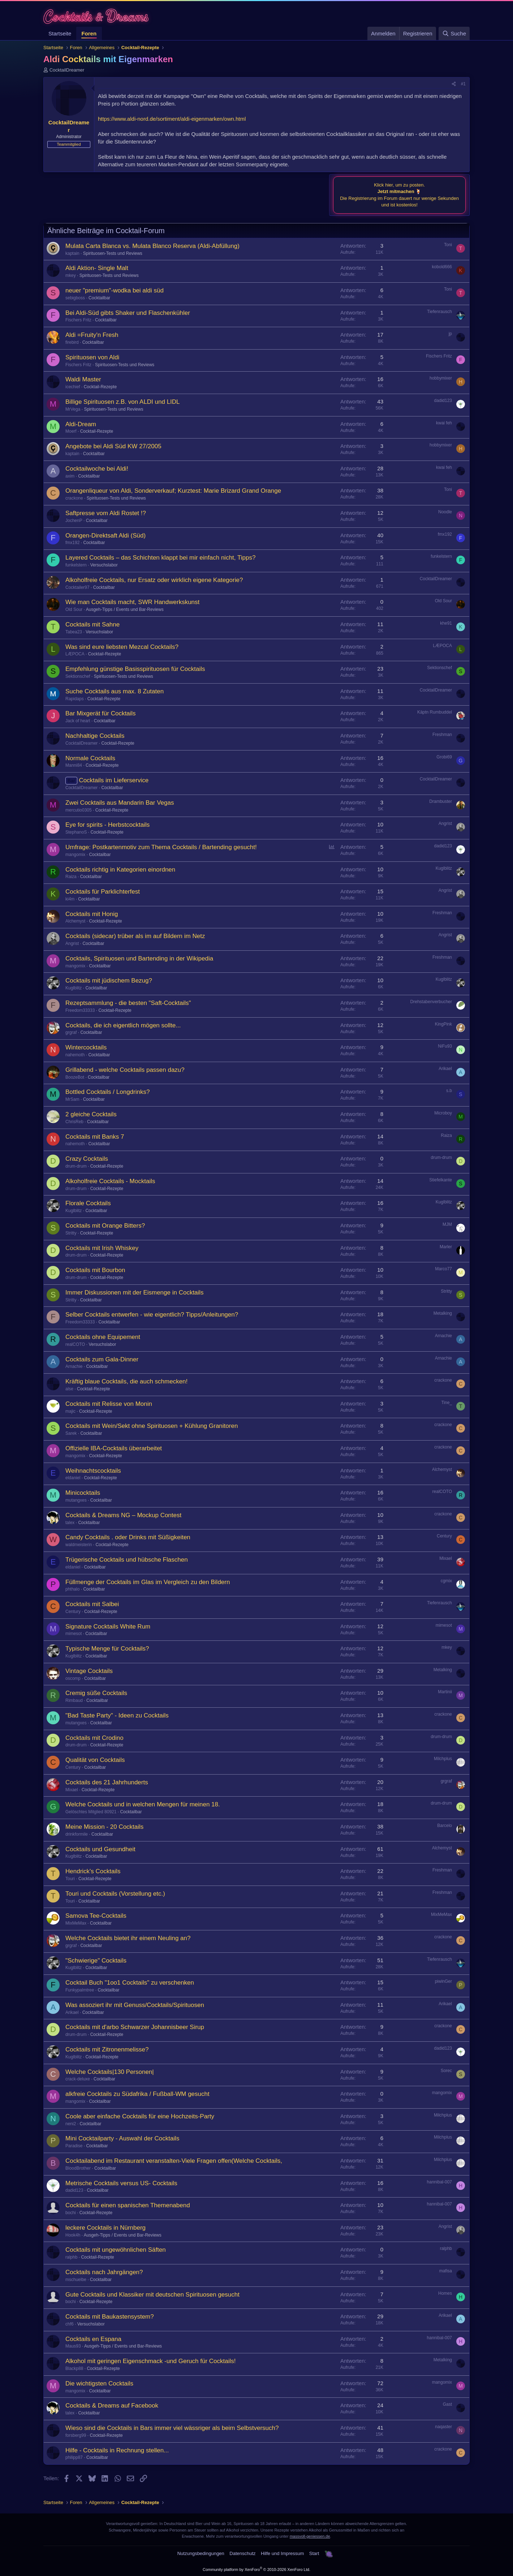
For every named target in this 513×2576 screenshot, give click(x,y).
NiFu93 (445, 1046)
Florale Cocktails (88, 1203)
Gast (447, 2404)
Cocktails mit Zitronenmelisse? (107, 2049)
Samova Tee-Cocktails (95, 1915)
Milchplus (443, 1758)
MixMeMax (75, 1923)
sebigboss (75, 297)
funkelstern (76, 565)
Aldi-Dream (80, 424)
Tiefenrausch (439, 311)
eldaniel (72, 1477)
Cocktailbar (99, 297)
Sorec (446, 2070)
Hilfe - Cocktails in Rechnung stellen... (117, 2450)
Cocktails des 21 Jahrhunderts (106, 1782)
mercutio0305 (78, 810)
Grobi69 (444, 756)
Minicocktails (82, 1492)
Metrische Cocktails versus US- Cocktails (121, 2183)
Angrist (445, 823)
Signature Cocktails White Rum (107, 1626)
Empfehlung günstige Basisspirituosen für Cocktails (135, 669)
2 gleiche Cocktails (91, 1114)
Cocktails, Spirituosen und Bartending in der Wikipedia (139, 958)
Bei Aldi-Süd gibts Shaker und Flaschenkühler (127, 312)
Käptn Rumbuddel (434, 712)
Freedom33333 (80, 1010)
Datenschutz (242, 2553)
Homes (445, 2293)
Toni (448, 244)
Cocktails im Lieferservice (113, 780)
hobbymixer (441, 378)
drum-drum (76, 1166)
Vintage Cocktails (89, 1671)
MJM (447, 1224)
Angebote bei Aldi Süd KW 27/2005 (113, 446)
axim (69, 476)
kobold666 (442, 266)
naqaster (443, 2426)
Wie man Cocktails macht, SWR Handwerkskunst (132, 602)
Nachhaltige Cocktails (94, 735)
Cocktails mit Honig (91, 914)
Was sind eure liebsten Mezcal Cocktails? (121, 646)
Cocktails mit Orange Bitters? (105, 1225)
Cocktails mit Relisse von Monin (108, 1403)
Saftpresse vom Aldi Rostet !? (105, 513)
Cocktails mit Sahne (92, 624)
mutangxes (76, 1500)
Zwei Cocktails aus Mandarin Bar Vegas (119, 802)
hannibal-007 (439, 2182)
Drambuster (440, 801)
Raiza (71, 876)
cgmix (446, 1580)
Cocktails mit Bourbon (95, 1270)
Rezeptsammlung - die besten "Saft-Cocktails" (128, 1003)
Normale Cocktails (90, 758)
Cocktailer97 (77, 587)
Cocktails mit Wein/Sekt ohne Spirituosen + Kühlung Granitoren (151, 1425)
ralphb (71, 2257)
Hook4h (72, 2235)
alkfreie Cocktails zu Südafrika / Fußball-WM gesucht (137, 2094)
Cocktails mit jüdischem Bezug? (108, 980)
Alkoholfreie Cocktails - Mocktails (110, 1181)
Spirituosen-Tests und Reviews (112, 253)
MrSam (72, 1099)
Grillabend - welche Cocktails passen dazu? (125, 1069)
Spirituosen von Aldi (92, 357)
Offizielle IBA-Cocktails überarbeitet (113, 1448)
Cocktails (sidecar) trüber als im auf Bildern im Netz (135, 936)
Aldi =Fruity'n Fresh (91, 334)
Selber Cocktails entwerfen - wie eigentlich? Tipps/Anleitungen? (151, 1314)
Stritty (71, 1233)
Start (314, 2553)
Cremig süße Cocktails (96, 1693)
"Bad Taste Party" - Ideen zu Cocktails (117, 1715)
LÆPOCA (75, 653)
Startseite (59, 33)
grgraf (71, 1032)
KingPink (443, 1024)
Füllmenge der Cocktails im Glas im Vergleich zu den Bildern (147, 1582)
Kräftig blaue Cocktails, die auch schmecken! (126, 1381)
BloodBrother (78, 2168)
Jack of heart (77, 720)
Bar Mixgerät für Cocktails (100, 713)
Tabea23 (73, 631)
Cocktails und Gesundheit (100, 1849)
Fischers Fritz (78, 319)
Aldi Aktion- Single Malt (96, 268)
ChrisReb (74, 1121)
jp (450, 333)
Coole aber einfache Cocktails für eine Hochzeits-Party (139, 2116)
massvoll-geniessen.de (310, 2536)
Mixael (445, 1558)
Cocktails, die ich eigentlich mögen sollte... (123, 1025)
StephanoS (76, 832)
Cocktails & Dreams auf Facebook (111, 2405)
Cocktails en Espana (93, 2339)
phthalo (72, 1589)
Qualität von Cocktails (95, 1759)
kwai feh (444, 422)
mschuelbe (75, 2279)
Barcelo (444, 1825)
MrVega (72, 409)
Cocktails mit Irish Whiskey (101, 1248)
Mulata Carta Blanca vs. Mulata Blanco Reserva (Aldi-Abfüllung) (152, 246)
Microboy (443, 1113)
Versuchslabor (104, 565)
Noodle (445, 511)
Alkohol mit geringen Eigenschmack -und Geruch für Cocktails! (150, 2361)
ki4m (69, 899)
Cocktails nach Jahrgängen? (104, 2272)
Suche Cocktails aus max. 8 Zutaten (114, 691)
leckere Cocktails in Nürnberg (105, 2227)
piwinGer (443, 1981)
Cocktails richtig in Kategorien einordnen (120, 869)
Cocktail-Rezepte (100, 386)
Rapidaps (74, 698)
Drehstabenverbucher (431, 1001)
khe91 (446, 623)
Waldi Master (83, 379)
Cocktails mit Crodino (94, 1737)
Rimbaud (74, 1700)
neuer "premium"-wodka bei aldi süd (114, 290)
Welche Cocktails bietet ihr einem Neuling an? (127, 1938)
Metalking (443, 1313)
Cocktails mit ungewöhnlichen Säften (115, 2249)
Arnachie (443, 1335)
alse (69, 1388)
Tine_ (446, 1402)
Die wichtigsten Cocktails (99, 2383)
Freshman (442, 734)
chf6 (69, 2324)
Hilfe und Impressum (282, 2553)
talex (69, 1522)
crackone (74, 498)
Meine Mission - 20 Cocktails (104, 1826)
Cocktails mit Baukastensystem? (109, 2316)
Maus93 (73, 2346)
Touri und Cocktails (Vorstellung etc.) (115, 1893)
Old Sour (73, 609)
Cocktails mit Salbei (92, 1604)
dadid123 (443, 400)
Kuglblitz (444, 868)
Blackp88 (74, 2368)
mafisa (445, 2270)
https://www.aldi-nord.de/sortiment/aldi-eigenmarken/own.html (172, 119)
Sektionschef (77, 676)
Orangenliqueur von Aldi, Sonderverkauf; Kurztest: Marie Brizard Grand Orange (173, 490)
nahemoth (75, 1054)
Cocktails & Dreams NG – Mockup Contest (123, 1515)
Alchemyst (75, 921)
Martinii (445, 1691)
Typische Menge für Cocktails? (107, 1648)
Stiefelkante (440, 1179)
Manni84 (73, 765)
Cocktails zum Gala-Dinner (101, 1359)
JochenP (73, 520)
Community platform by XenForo (256, 2569)
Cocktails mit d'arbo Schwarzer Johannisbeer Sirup (134, 2027)
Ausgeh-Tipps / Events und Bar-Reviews (125, 609)
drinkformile (76, 1834)
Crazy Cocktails (86, 1158)
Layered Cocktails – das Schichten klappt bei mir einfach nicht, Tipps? (160, 557)
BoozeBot (74, 1077)
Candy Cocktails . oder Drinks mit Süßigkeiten (127, 1537)
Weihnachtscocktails (93, 1470)
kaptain (72, 253)
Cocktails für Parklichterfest (102, 891)
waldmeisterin (78, 1544)
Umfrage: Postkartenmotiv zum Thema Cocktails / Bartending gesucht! (161, 847)
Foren (88, 33)
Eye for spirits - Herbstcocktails (107, 824)
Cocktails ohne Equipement (102, 1337)
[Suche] (454, 33)
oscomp (73, 1678)
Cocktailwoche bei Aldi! (96, 468)
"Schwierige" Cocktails (95, 1960)
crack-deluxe (77, 2078)
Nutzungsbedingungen (200, 2553)
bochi (70, 2212)
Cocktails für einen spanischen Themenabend (127, 2205)
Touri (70, 1878)
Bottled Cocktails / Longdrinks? (107, 1091)
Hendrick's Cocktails (93, 1871)
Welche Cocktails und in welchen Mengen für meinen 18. (142, 1804)
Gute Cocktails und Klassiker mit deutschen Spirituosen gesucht (152, 2294)
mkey (70, 275)
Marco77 (443, 1268)
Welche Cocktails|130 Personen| (109, 2071)
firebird (72, 342)
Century (444, 1536)
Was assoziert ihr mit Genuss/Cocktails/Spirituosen (134, 2005)
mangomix (75, 854)
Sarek (71, 1433)
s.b (449, 1090)
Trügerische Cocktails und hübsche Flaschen (126, 1559)
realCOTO (75, 1344)
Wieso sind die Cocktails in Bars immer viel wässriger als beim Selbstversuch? (172, 2428)
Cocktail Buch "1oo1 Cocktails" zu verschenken (129, 1982)
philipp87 (74, 2457)
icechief (72, 386)
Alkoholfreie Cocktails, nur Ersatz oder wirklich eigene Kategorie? (154, 580)
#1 (463, 83)
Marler (446, 1246)
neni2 (70, 2123)
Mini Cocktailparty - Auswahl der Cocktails (122, 2138)
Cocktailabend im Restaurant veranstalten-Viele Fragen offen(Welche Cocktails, (173, 2160)
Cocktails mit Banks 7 (94, 1136)
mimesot (73, 1633)
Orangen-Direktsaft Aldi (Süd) (105, 535)
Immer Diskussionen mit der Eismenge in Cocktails (134, 1292)
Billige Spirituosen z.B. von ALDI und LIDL (122, 401)
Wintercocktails (86, 1047)
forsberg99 (75, 2435)
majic (70, 1411)
